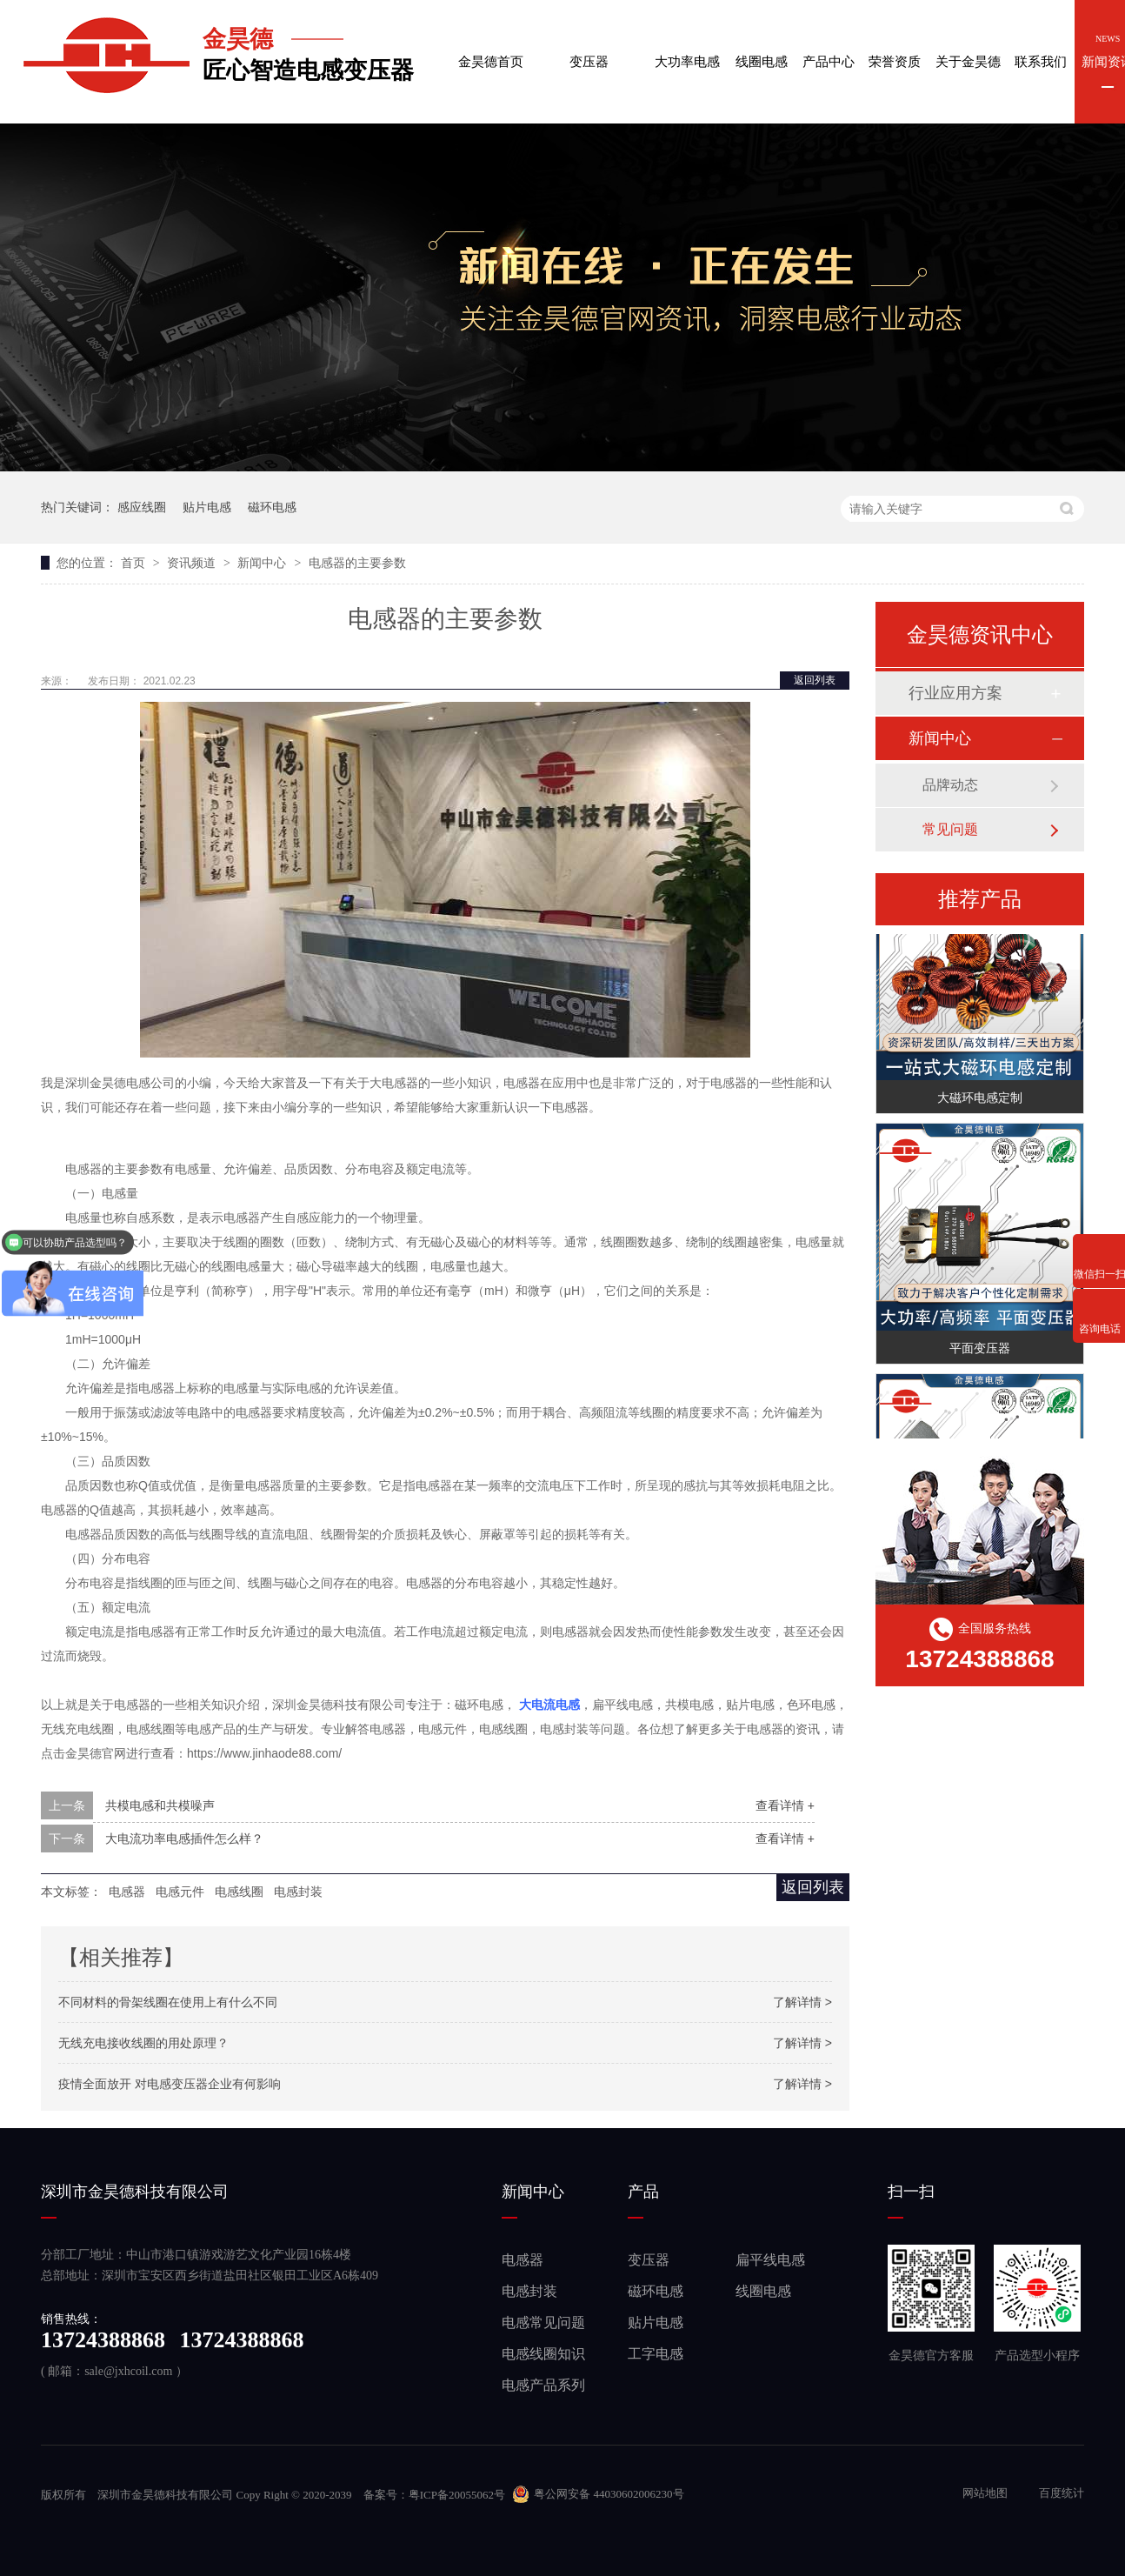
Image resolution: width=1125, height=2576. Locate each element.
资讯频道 (193, 563)
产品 (643, 2191)
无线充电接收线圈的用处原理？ (143, 2043)
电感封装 (529, 2291)
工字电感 (655, 2353)
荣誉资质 (895, 47)
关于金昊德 (968, 47)
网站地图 (986, 2492)
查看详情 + (785, 1805)
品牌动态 (950, 784)
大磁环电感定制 (979, 1099)
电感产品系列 (543, 2385)
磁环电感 (272, 507)
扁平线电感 (770, 2259)
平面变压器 (979, 1350)
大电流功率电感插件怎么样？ (184, 1838)
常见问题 (950, 829)
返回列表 (814, 680)
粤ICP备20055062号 (457, 2494)
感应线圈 (141, 507)
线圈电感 (762, 47)
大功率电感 (688, 47)
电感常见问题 (543, 2322)
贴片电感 (207, 507)
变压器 (588, 47)
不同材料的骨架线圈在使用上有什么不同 (167, 2002)
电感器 (522, 2259)
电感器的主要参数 (357, 563)
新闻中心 (263, 563)
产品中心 (828, 47)
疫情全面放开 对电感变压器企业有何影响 (169, 2084)
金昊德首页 (490, 47)
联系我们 (1041, 47)
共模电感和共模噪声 (160, 1805)
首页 (135, 563)
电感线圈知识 (543, 2353)
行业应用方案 (955, 693)
